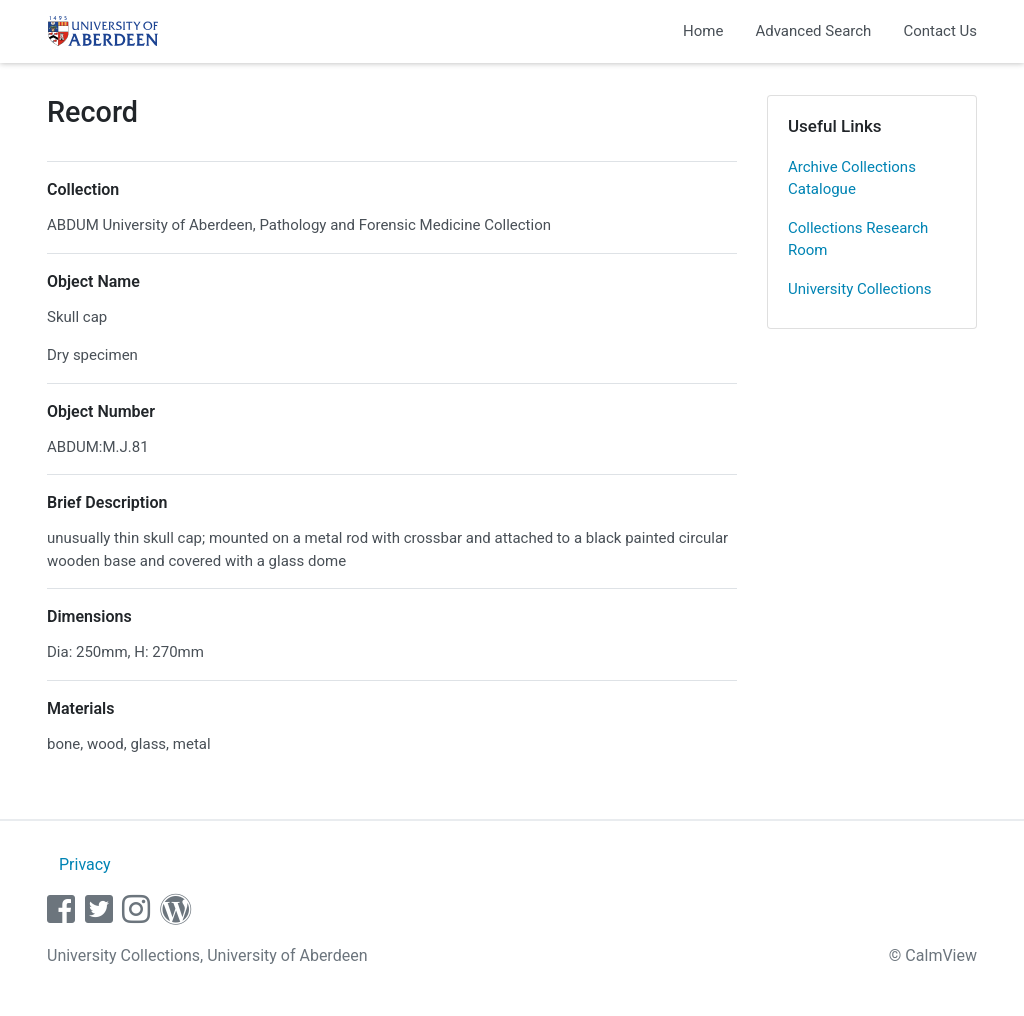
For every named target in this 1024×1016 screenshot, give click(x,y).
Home (703, 31)
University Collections (860, 289)
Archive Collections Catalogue (852, 178)
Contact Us (940, 31)
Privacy (85, 864)
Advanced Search (813, 31)
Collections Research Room (858, 239)
